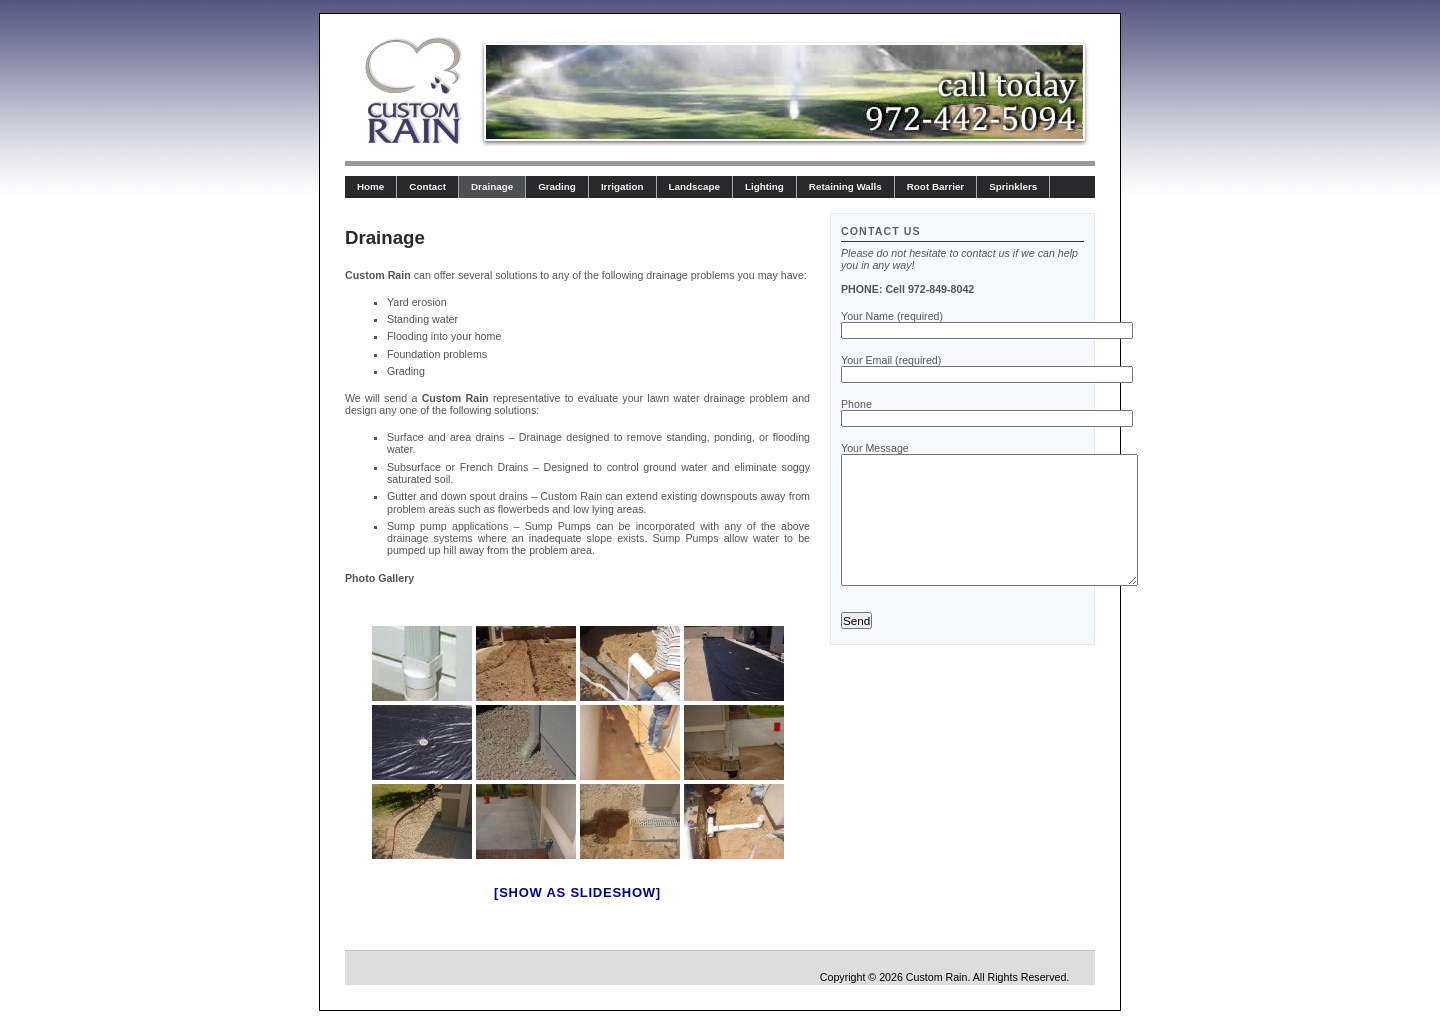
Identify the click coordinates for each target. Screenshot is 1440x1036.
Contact (427, 186)
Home (370, 186)
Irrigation (622, 186)
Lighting (764, 186)
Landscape (694, 186)
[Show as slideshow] (577, 892)
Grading (557, 186)
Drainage (492, 186)
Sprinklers (1013, 186)
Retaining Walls (845, 186)
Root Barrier (935, 186)
